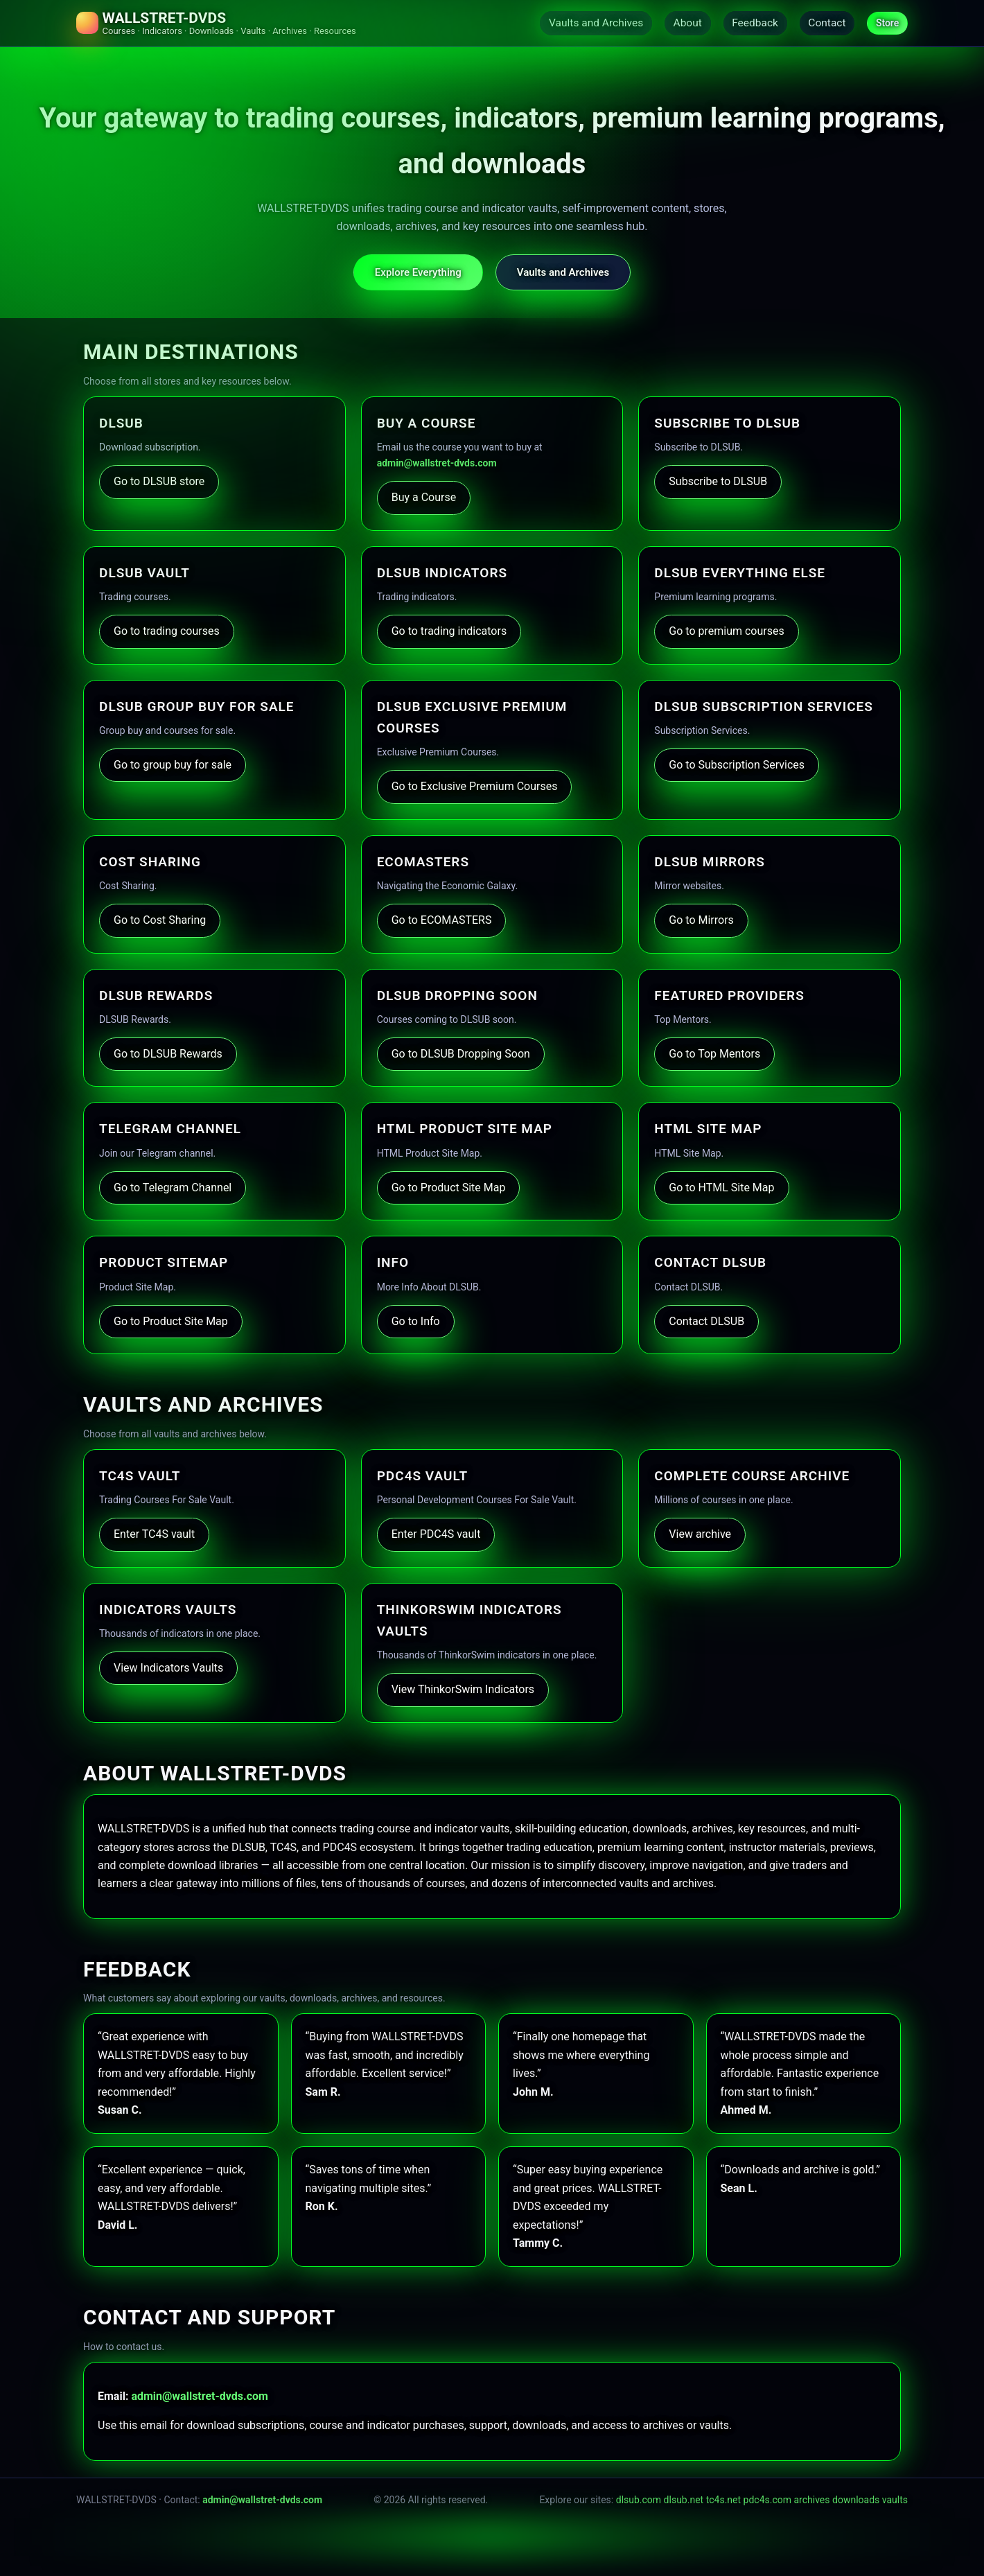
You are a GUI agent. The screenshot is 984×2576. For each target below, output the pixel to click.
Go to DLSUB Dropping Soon (461, 1055)
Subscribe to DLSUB (718, 482)
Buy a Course (424, 498)
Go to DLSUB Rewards (168, 1055)
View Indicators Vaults (168, 1669)
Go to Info (416, 1322)
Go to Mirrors (701, 921)
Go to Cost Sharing (160, 921)
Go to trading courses (167, 632)
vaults (895, 2500)
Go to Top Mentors (714, 1055)
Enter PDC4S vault (436, 1535)
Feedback (745, 23)
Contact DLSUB (706, 1322)
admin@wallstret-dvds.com (437, 464)
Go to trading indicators (449, 632)
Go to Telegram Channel (172, 1188)
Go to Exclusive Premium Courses (475, 787)
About (673, 23)
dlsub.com (638, 2500)
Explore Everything (418, 273)
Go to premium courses (726, 632)
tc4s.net (723, 2500)
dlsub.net (684, 2500)
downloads (855, 2500)
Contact (821, 23)
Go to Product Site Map (449, 1188)
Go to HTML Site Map (721, 1188)
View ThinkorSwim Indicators (463, 1690)
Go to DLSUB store (159, 482)
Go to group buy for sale (172, 766)
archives (812, 2500)
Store (886, 23)
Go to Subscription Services (737, 766)
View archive (700, 1535)
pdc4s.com (767, 2500)
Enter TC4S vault (154, 1535)
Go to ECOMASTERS (442, 921)
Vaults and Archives (576, 23)
